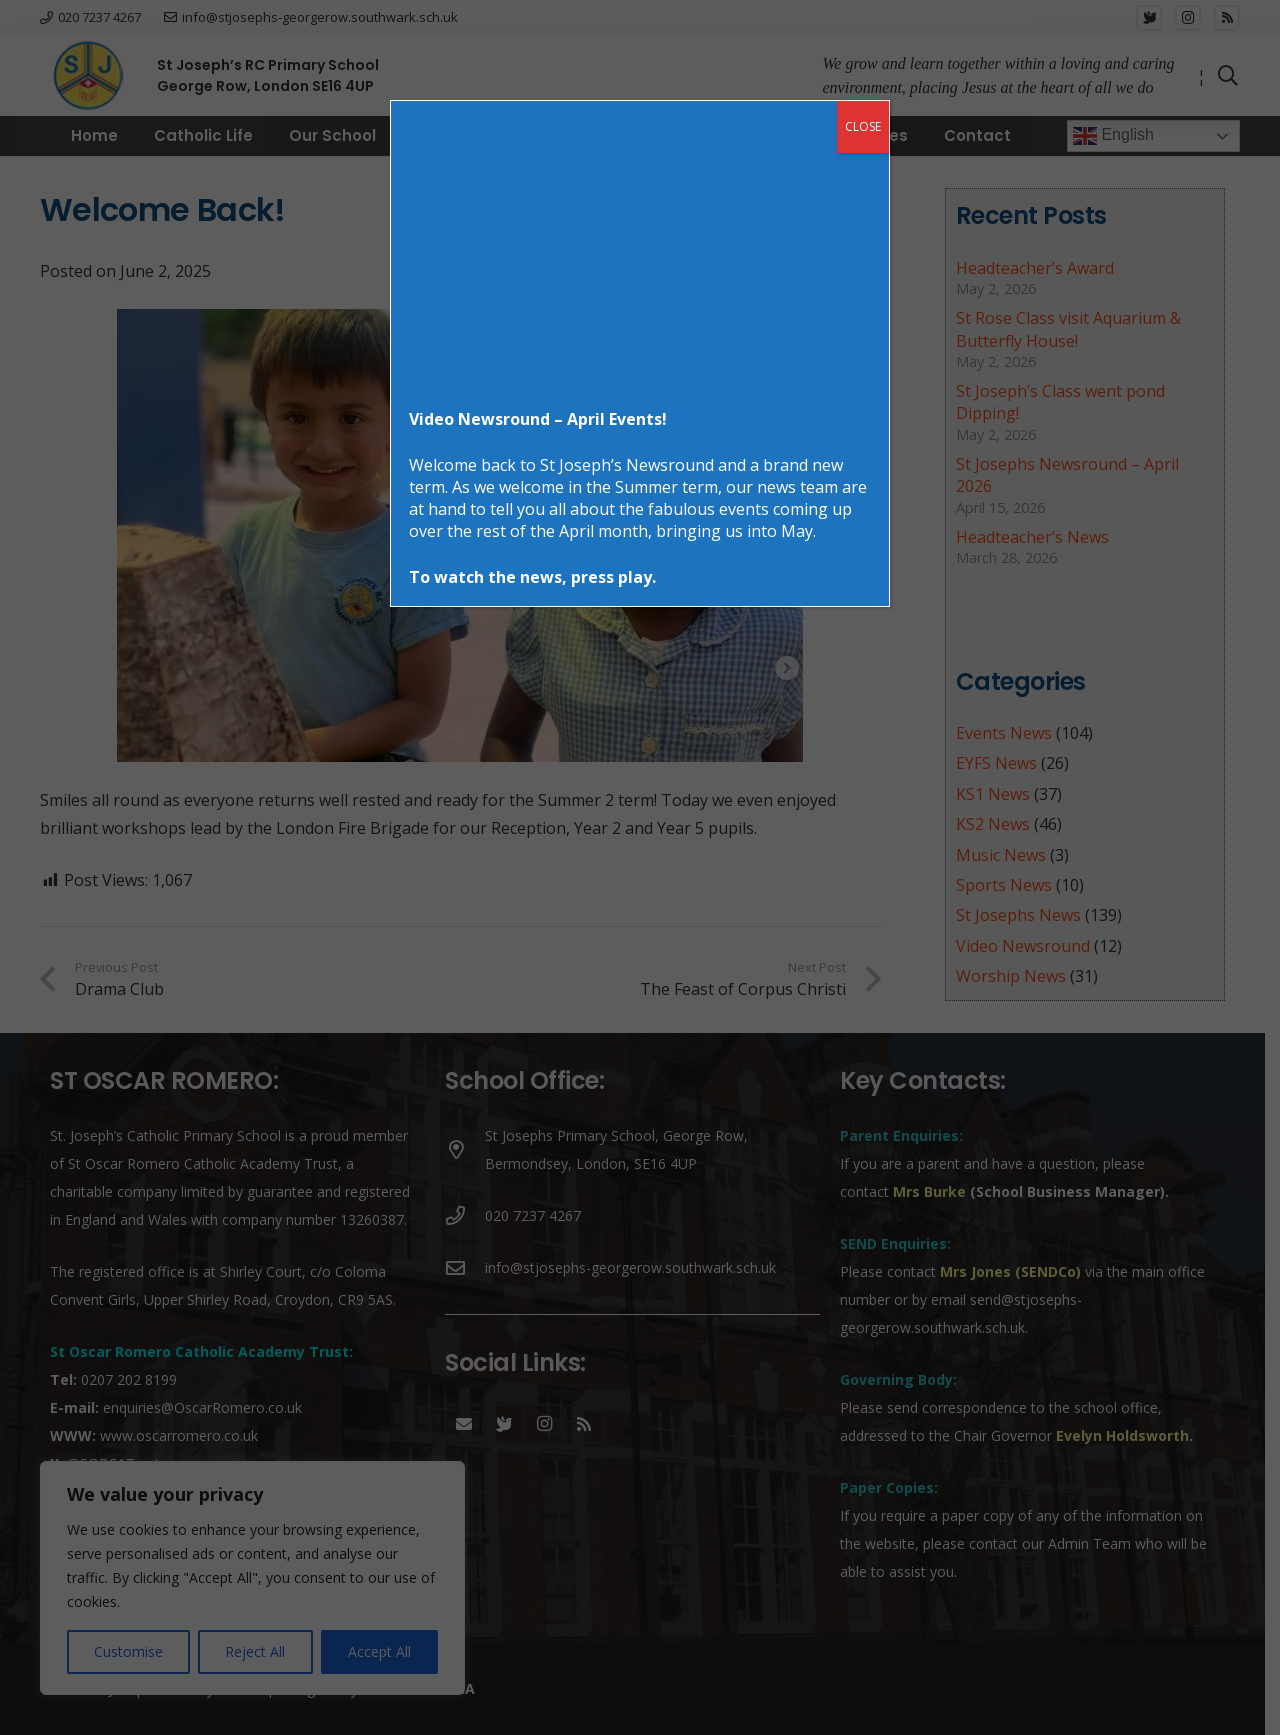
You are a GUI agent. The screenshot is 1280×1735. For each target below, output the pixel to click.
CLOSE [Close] (863, 126)
